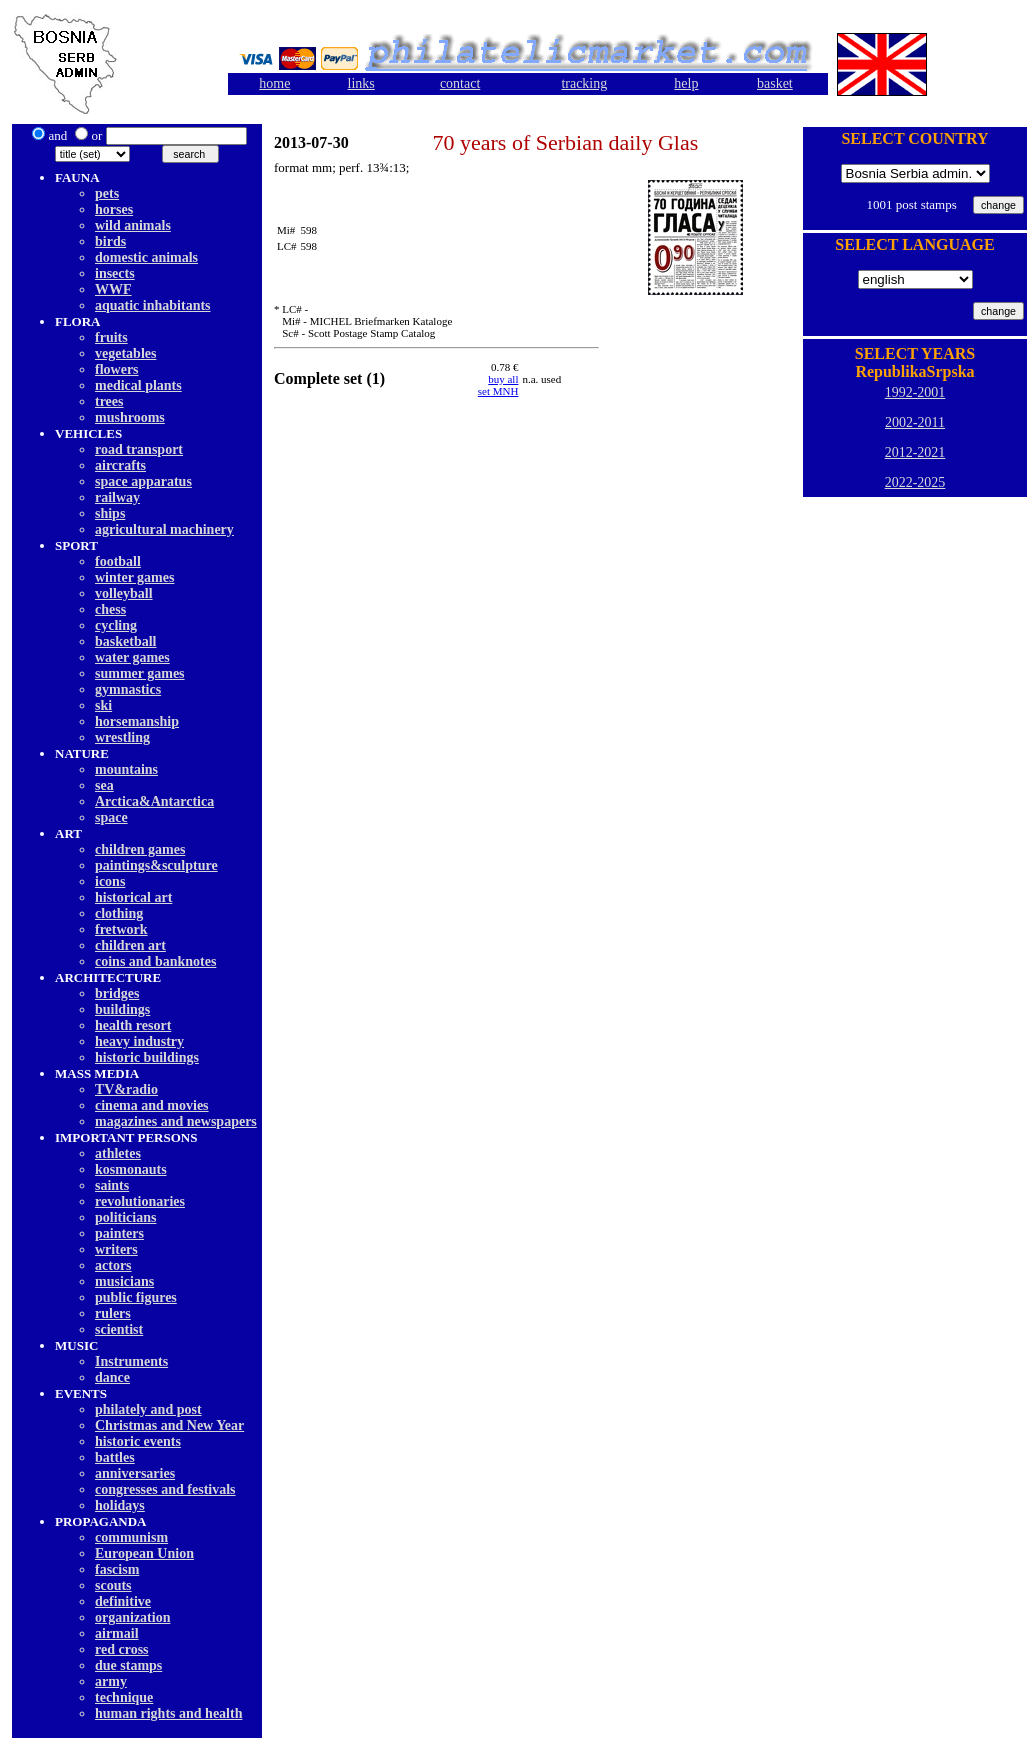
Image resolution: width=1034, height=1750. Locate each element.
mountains (126, 769)
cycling (116, 625)
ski (103, 705)
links (361, 83)
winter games (134, 577)
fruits (111, 337)
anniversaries (135, 1473)
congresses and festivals (165, 1489)
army (111, 1681)
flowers (117, 369)
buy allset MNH (498, 385)
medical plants (138, 385)
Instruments (131, 1361)
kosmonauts (131, 1169)
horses (114, 209)
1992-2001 (915, 392)
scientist (119, 1329)
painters (119, 1233)
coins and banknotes (155, 961)
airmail (117, 1633)
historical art (133, 897)
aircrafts (120, 465)
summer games (140, 673)
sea (104, 785)
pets (107, 193)
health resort (133, 1025)
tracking (584, 83)
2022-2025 (915, 482)
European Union (144, 1553)
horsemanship (137, 721)
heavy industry (139, 1041)
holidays (120, 1505)
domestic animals (146, 257)
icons (110, 881)
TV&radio (126, 1089)
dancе (112, 1377)
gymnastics (128, 689)
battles (115, 1457)
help (686, 83)
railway (117, 497)
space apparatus (143, 481)
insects (115, 273)
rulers (113, 1313)
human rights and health (168, 1713)
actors (113, 1265)
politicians (125, 1217)
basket (775, 83)
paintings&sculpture (156, 865)
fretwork (121, 929)
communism (131, 1537)
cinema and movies (152, 1105)
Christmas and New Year (169, 1425)
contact (460, 83)
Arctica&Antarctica (154, 801)
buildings (122, 1009)
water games (132, 657)
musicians (124, 1281)
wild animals (133, 225)
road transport (139, 449)
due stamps (128, 1665)
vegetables (125, 353)
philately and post (148, 1409)
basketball (125, 641)
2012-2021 (915, 452)
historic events (138, 1441)
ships (110, 513)
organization (132, 1617)
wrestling (122, 737)
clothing (119, 913)
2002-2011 (915, 422)
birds (110, 241)
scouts (113, 1585)
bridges (117, 993)
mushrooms (130, 417)
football (118, 561)
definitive (123, 1601)
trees (109, 401)
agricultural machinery (164, 529)
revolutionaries (140, 1201)
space (111, 817)
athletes (118, 1153)
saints (112, 1185)
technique (124, 1697)
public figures (136, 1297)
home (274, 83)
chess (110, 609)
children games (140, 849)
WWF (113, 289)
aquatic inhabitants (153, 305)
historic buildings (147, 1057)
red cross (122, 1649)
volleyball (124, 593)
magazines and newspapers (176, 1121)
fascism (117, 1569)
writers (116, 1249)
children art (130, 945)
